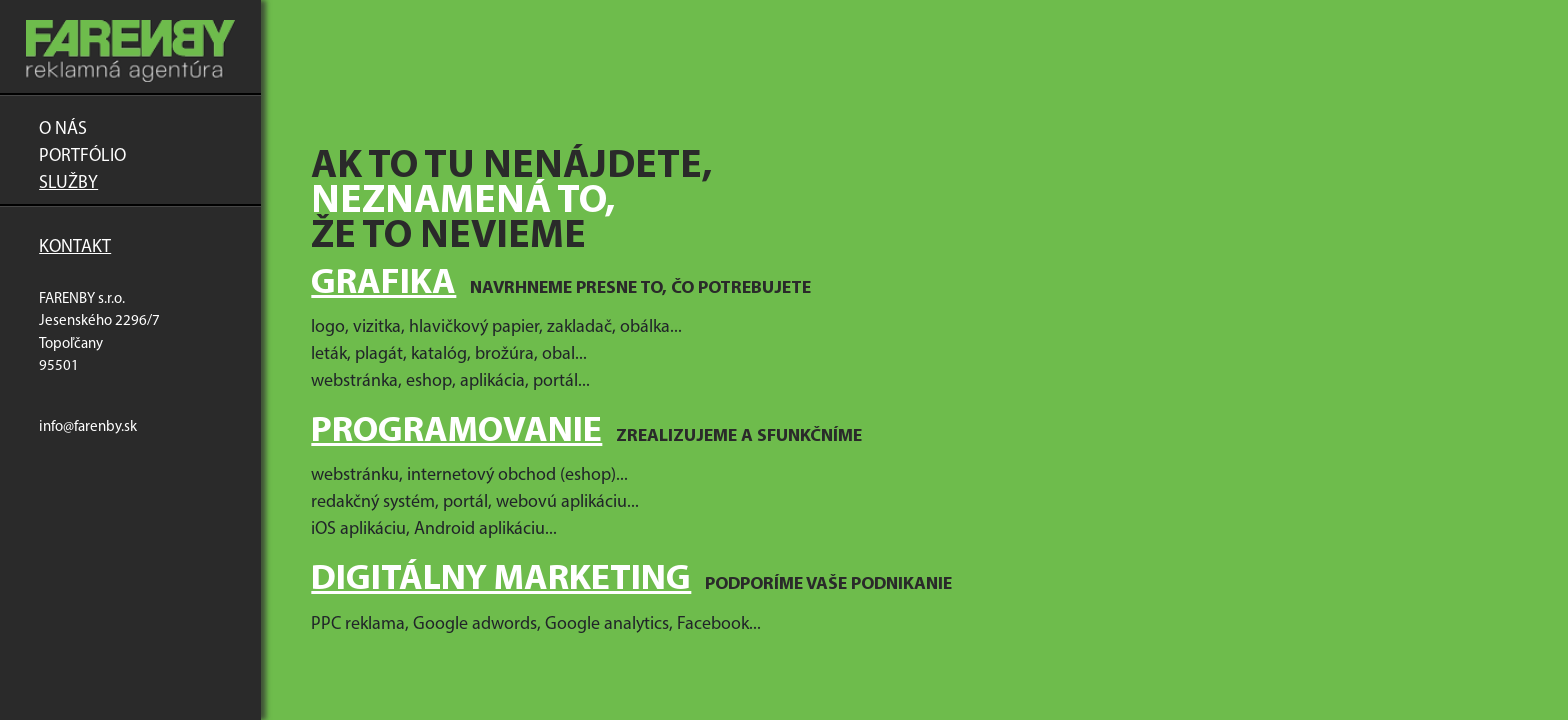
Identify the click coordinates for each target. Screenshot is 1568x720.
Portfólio (82, 156)
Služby (68, 183)
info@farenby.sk (88, 427)
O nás (63, 129)
